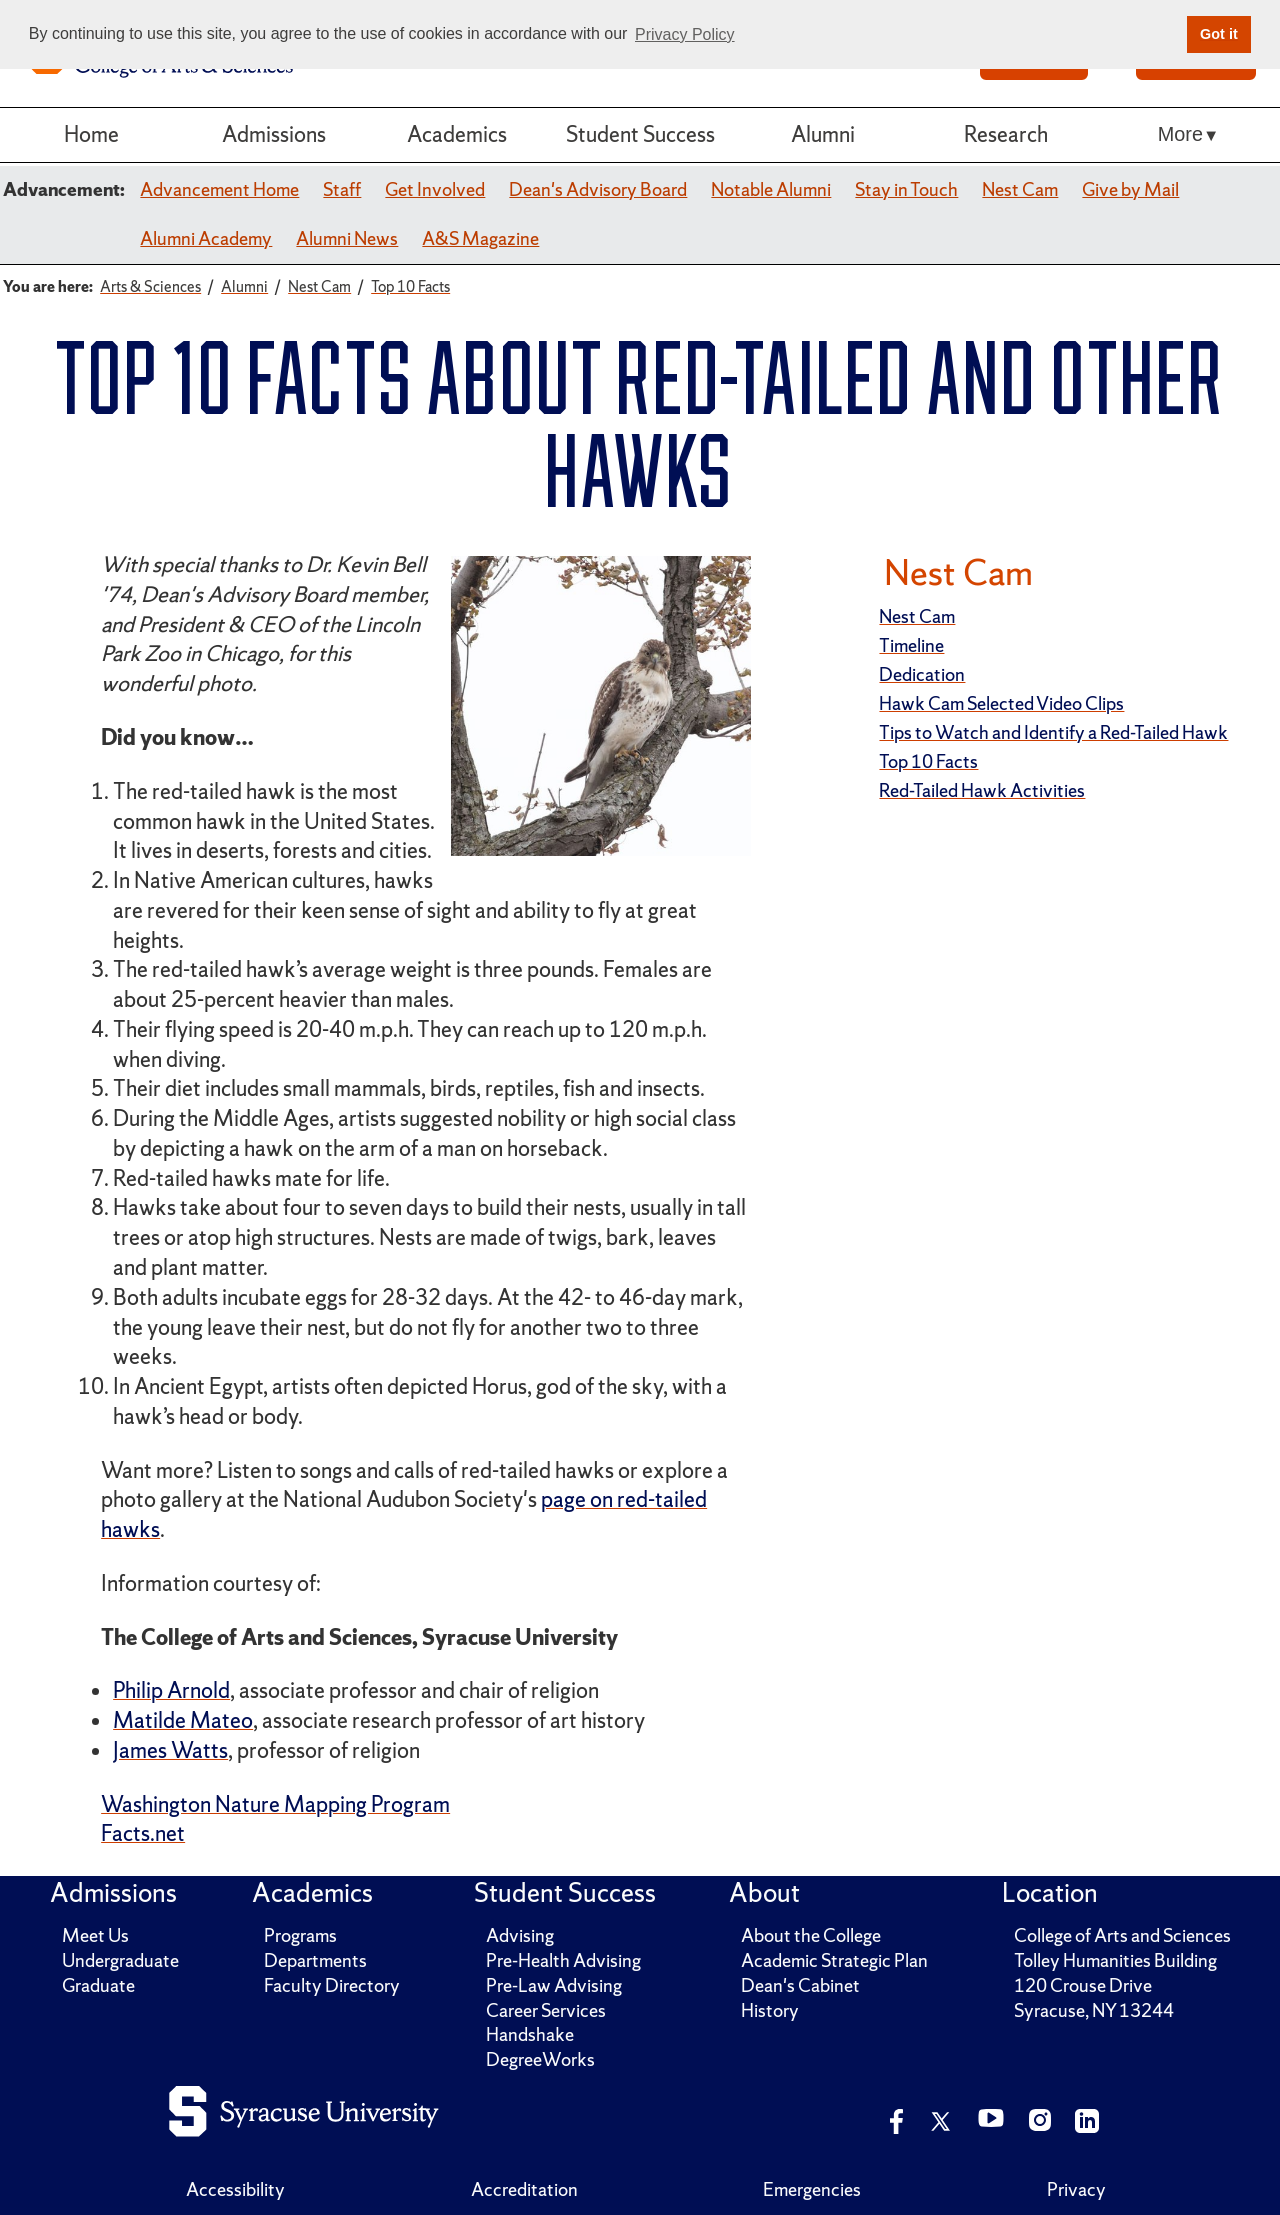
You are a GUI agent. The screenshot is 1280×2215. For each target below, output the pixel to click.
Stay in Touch (906, 189)
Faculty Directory (332, 1985)
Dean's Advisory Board (598, 189)
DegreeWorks (540, 2059)
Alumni (823, 134)
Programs (300, 1935)
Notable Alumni (771, 189)
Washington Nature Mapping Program (275, 1804)
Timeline (911, 645)
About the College (811, 1935)
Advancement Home (219, 189)
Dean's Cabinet (800, 1985)
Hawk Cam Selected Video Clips (1001, 703)
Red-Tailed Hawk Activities (982, 790)
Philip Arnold (171, 1690)
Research (1006, 134)
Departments (315, 1960)
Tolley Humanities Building (1115, 1960)
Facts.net (143, 1833)
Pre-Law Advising (554, 1985)
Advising (520, 1935)
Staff (342, 189)
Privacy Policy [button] (685, 34)
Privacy (1076, 2189)
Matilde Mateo (183, 1720)
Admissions (274, 134)
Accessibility (235, 2189)
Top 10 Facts (928, 761)
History (770, 2010)
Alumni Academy (206, 238)
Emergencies (812, 2189)
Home (91, 134)
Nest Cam (1020, 189)
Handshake (530, 2034)
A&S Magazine (480, 238)
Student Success (640, 134)
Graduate (98, 1985)
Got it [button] (1219, 34)
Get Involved (435, 189)
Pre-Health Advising (563, 1960)
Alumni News (347, 238)
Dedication (922, 674)
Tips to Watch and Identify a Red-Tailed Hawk (1053, 732)
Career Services (546, 2010)
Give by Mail (1130, 189)
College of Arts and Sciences (1122, 1935)
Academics (457, 134)
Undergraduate (120, 1960)
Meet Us (95, 1935)
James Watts (170, 1750)
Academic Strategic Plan (834, 1960)
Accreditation (524, 2189)
